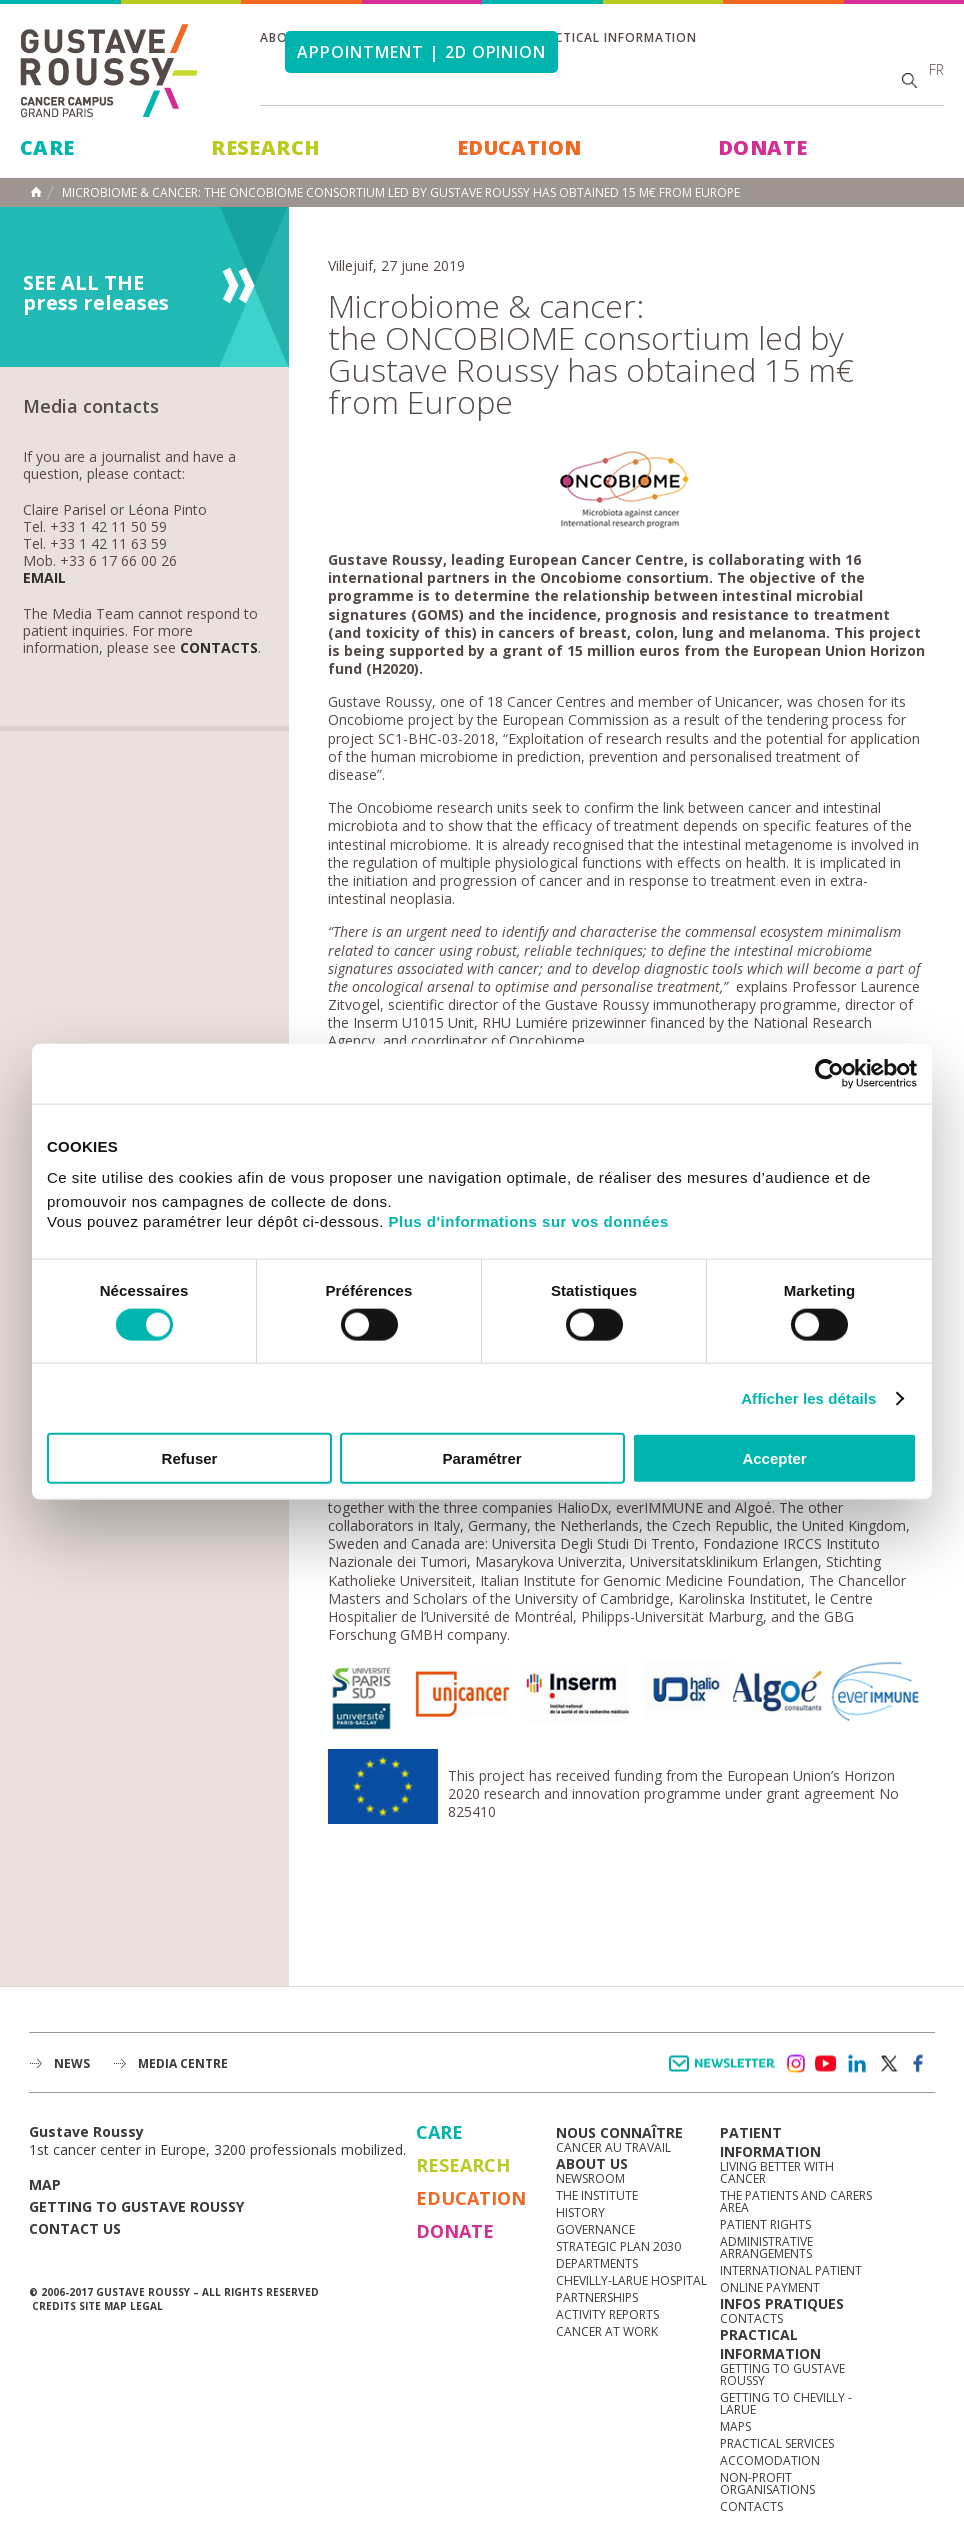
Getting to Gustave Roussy (136, 2206)
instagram (795, 2064)
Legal (146, 2306)
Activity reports (607, 2314)
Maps (735, 2426)
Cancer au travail (613, 2147)
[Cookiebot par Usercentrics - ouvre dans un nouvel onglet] (829, 1073)
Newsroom (590, 2178)
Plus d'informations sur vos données (529, 1221)
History (580, 2212)
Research (265, 147)
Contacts (219, 648)
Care (47, 147)
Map (45, 2184)
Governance (595, 2229)
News (72, 2063)
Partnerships (597, 2297)
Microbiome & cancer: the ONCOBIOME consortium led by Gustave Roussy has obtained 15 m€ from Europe (401, 193)
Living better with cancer (777, 2172)
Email (44, 578)
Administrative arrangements (766, 2247)
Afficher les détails (808, 1397)
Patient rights (765, 2224)
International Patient (791, 2270)
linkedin (857, 2064)
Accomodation (770, 2460)
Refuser (190, 1458)
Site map (103, 2306)
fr (936, 69)
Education (519, 147)
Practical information (613, 37)
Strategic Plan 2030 (618, 2246)
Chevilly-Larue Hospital (631, 2280)
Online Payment (770, 2287)
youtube (826, 2064)
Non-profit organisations (767, 2483)
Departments (597, 2263)
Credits (54, 2306)
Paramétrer (481, 1458)
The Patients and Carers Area (796, 2201)
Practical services (777, 2443)
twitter (888, 2064)
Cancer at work (607, 2331)
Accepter (774, 1458)
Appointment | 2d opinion (421, 52)
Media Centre (183, 2063)
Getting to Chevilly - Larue (786, 2403)
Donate (762, 147)
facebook (919, 2064)
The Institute (597, 2195)
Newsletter (725, 2073)
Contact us (75, 2228)
